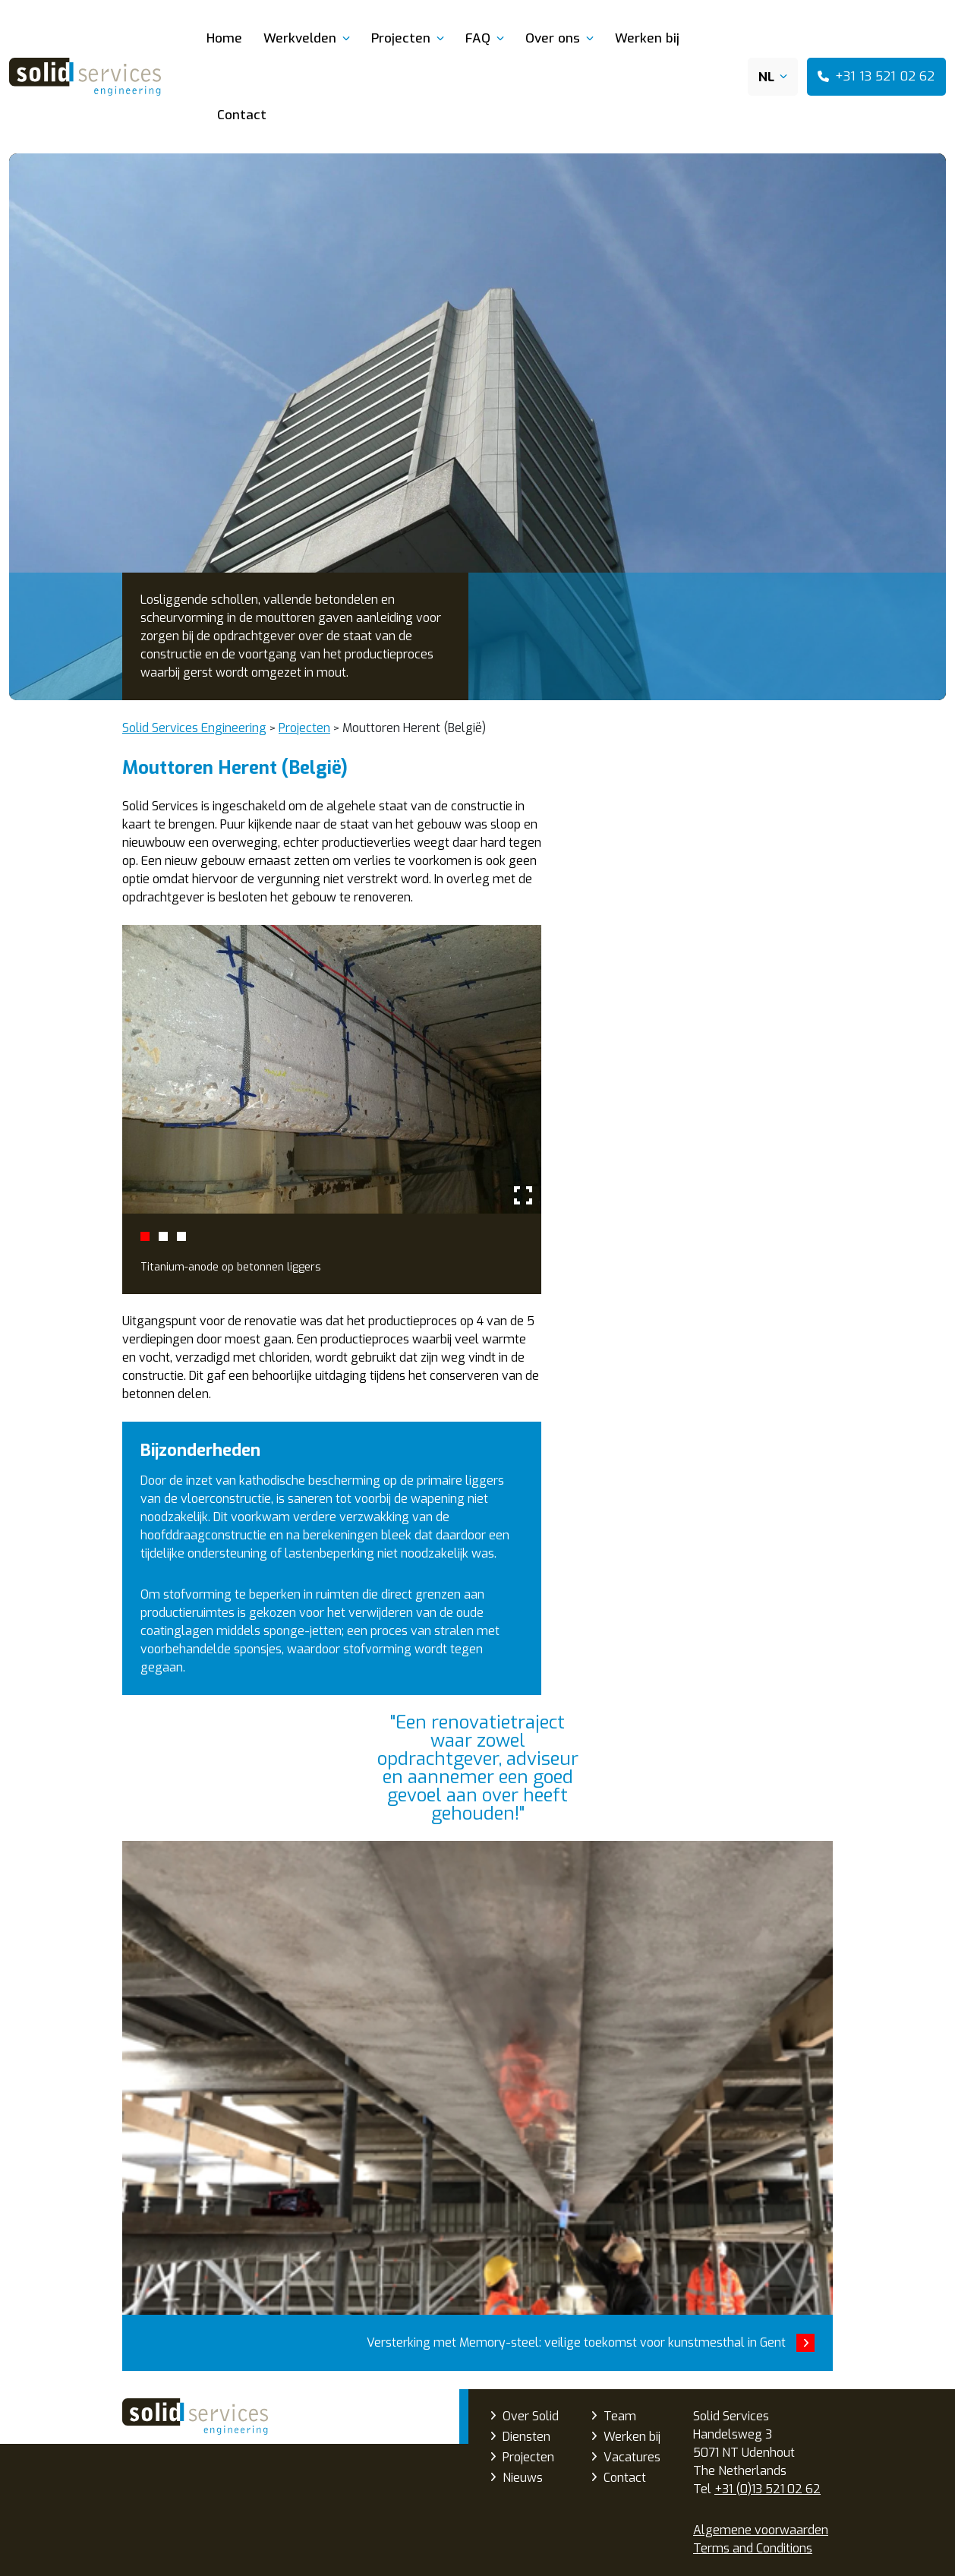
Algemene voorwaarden (760, 2530)
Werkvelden (299, 38)
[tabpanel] (331, 1109)
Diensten (526, 2437)
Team (620, 2416)
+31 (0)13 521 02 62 (767, 2489)
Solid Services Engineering (195, 2416)
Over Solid (531, 2416)
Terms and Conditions (752, 2548)
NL (766, 77)
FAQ (477, 38)
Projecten (400, 38)
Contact (241, 115)
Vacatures (632, 2457)
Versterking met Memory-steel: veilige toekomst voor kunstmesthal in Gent (477, 2106)
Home (224, 38)
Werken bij (647, 38)
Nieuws (523, 2478)
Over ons (552, 38)
